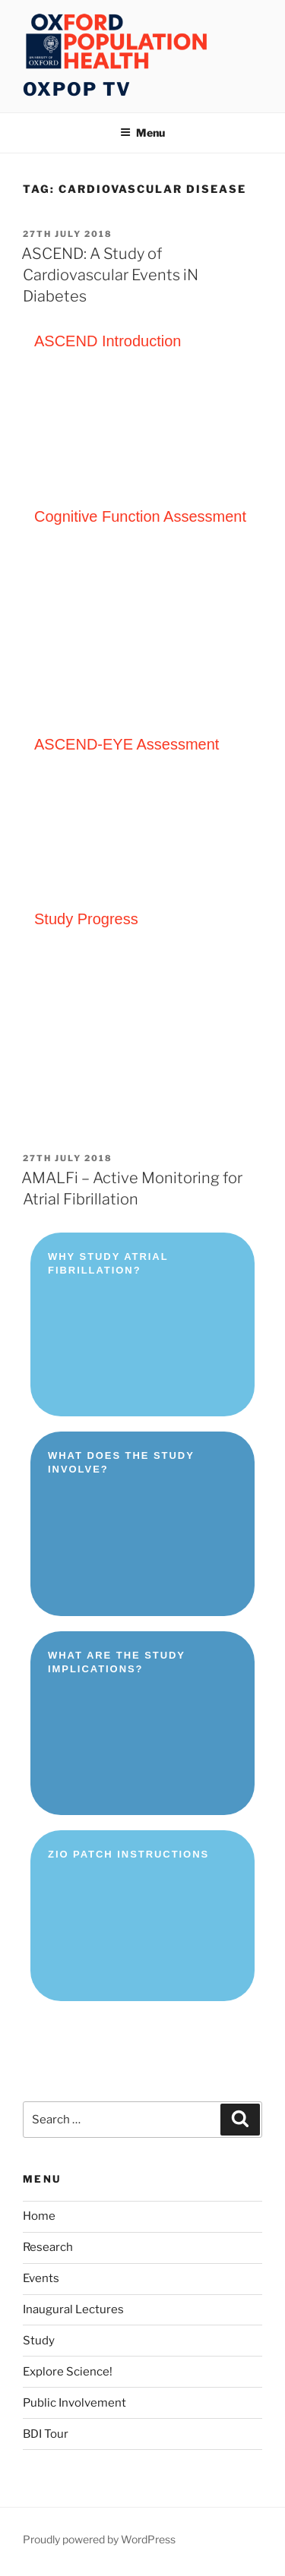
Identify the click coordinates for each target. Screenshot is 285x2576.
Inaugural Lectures (73, 2309)
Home (39, 2216)
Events (41, 2278)
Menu (142, 132)
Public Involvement (74, 2403)
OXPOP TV (77, 89)
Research (48, 2247)
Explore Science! (67, 2372)
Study (39, 2340)
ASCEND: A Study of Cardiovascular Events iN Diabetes (109, 275)
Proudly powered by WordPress (99, 2539)
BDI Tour (45, 2434)
